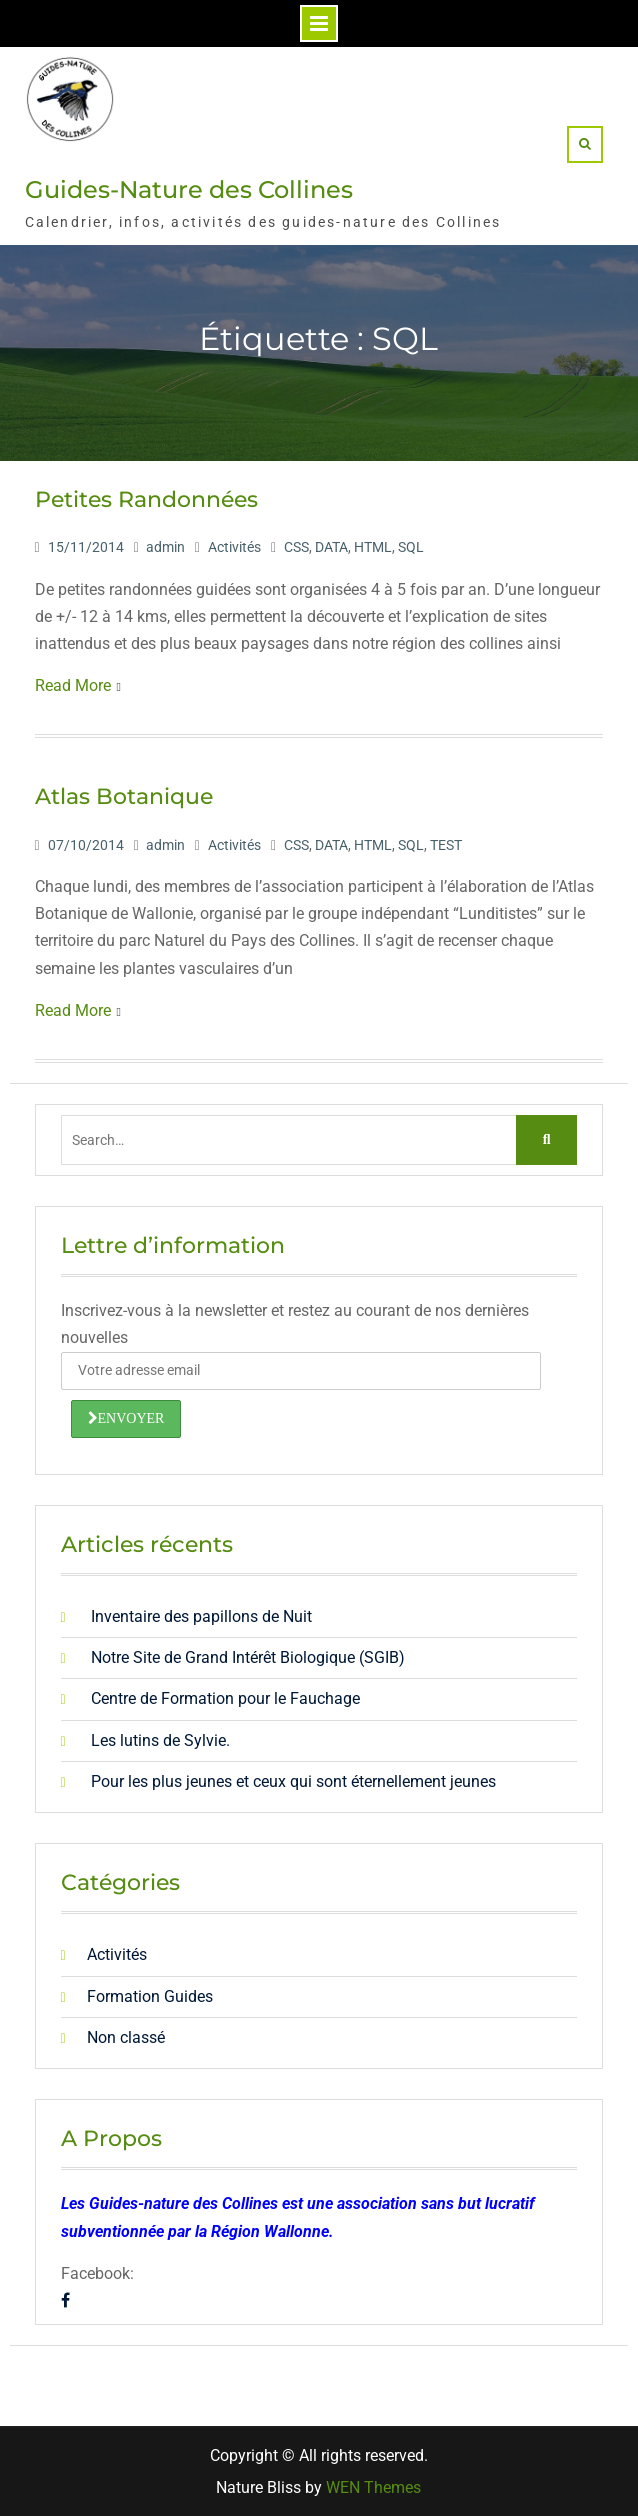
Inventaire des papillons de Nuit (201, 1616)
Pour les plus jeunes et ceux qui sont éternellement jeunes (293, 1781)
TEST (446, 845)
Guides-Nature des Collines (189, 189)
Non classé (126, 2037)
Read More (73, 685)
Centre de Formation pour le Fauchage (225, 1698)
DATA (331, 547)
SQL (411, 547)
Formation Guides (150, 1996)
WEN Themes (373, 2487)
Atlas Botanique (124, 796)
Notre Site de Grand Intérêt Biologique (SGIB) (248, 1657)
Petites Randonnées (146, 499)
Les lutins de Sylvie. (160, 1740)
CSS (296, 547)
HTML (373, 547)
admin (165, 547)
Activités (234, 547)
